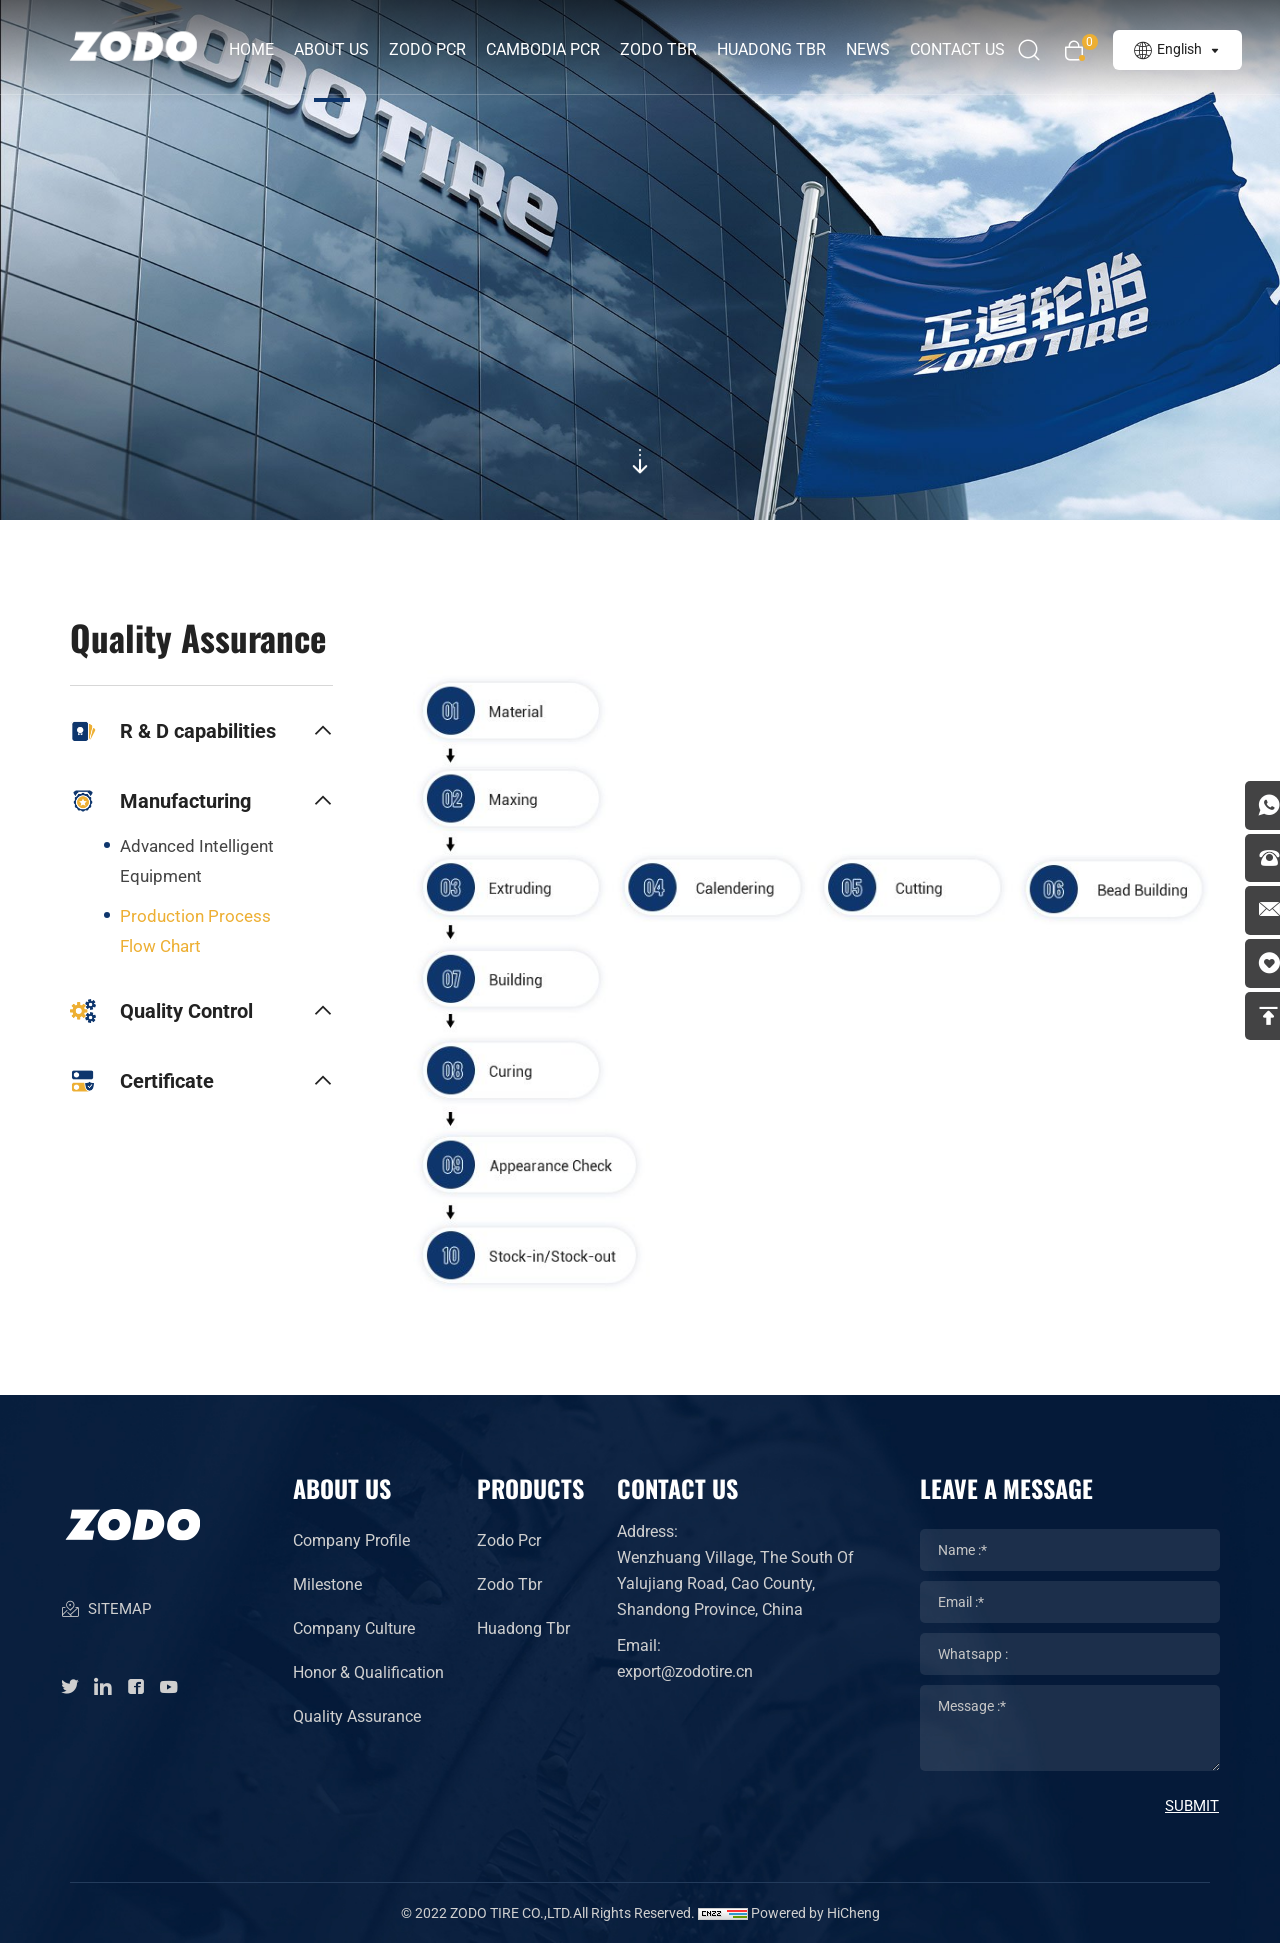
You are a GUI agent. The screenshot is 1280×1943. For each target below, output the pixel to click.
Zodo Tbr (509, 1584)
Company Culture (354, 1628)
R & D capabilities (173, 731)
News (874, 49)
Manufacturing (160, 801)
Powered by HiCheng (815, 1913)
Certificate (142, 1081)
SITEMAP (105, 1618)
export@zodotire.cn (685, 1671)
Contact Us (963, 49)
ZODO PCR (433, 49)
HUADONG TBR (777, 49)
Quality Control (161, 1011)
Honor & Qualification (368, 1672)
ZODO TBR (664, 49)
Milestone (327, 1584)
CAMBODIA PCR (549, 49)
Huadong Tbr (523, 1628)
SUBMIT (1192, 1806)
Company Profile (351, 1540)
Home (257, 49)
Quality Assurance (357, 1716)
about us (337, 49)
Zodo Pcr (509, 1540)
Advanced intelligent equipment (197, 861)
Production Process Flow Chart (195, 931)
